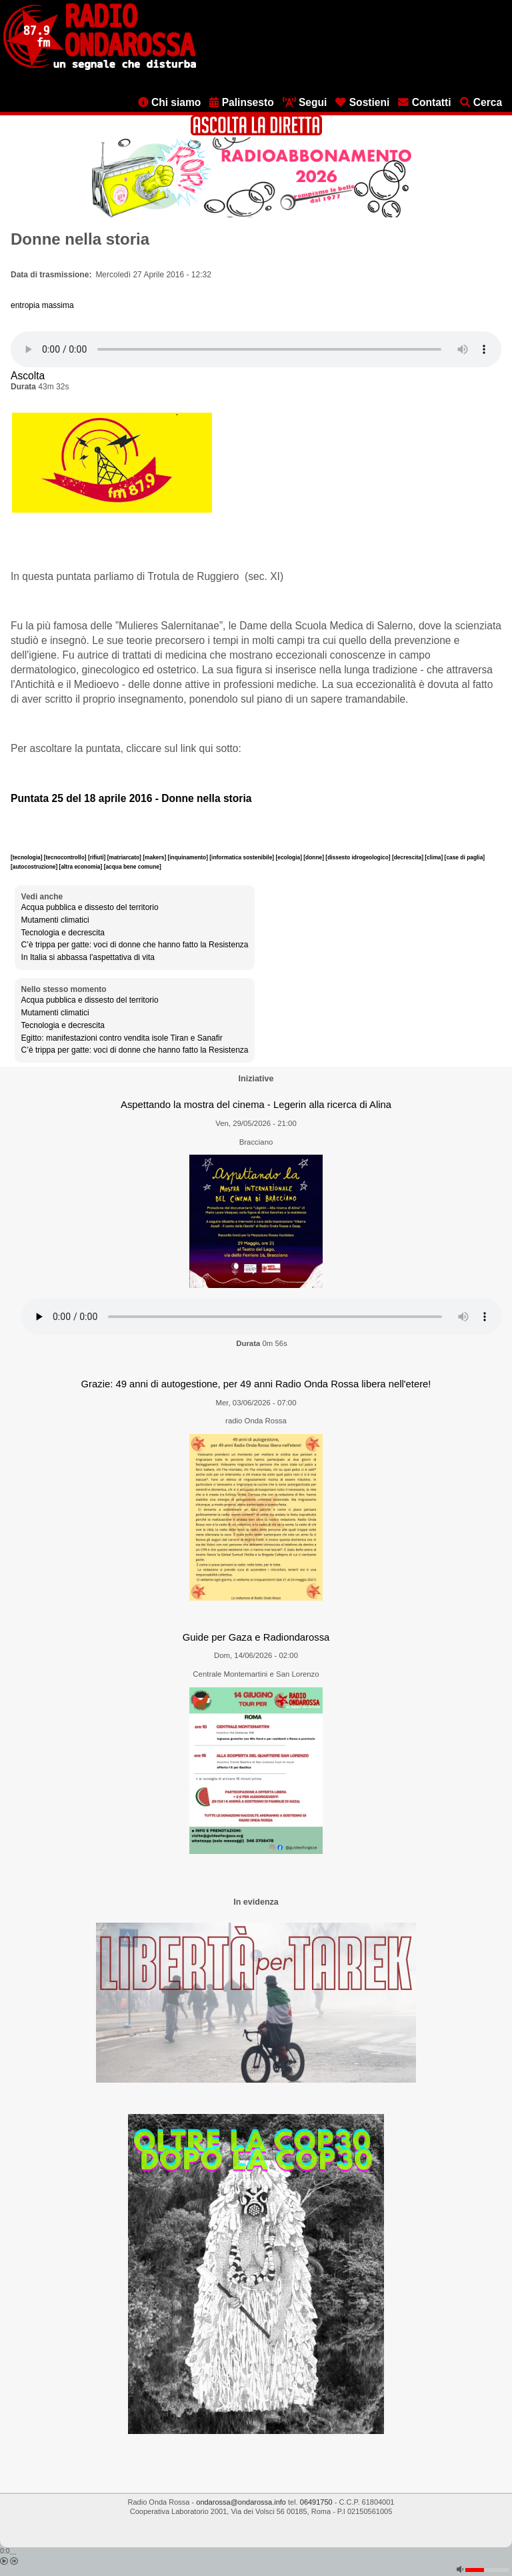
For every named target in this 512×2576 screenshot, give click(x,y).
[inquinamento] (189, 857)
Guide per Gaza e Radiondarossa (256, 1637)
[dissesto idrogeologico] (358, 857)
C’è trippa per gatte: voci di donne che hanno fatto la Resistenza (135, 944)
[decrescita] (408, 857)
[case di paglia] (465, 857)
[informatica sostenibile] (242, 857)
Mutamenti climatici (55, 920)
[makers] (155, 857)
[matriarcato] (125, 857)
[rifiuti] (97, 857)
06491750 (316, 2502)
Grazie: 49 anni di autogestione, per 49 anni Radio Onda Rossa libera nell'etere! (256, 1384)
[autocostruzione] (35, 866)
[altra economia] (81, 866)
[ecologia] (289, 857)
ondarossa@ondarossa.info (241, 2502)
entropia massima (42, 305)
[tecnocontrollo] (66, 857)
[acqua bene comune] (132, 866)
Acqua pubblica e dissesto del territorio (90, 907)
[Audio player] (256, 349)
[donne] (314, 857)
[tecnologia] (27, 857)
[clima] (434, 857)
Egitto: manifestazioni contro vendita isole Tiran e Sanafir (122, 1038)
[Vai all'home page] (99, 67)
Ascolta (28, 375)
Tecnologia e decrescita (63, 932)
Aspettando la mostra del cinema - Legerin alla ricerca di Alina (256, 1104)
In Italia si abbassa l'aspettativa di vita (88, 957)
